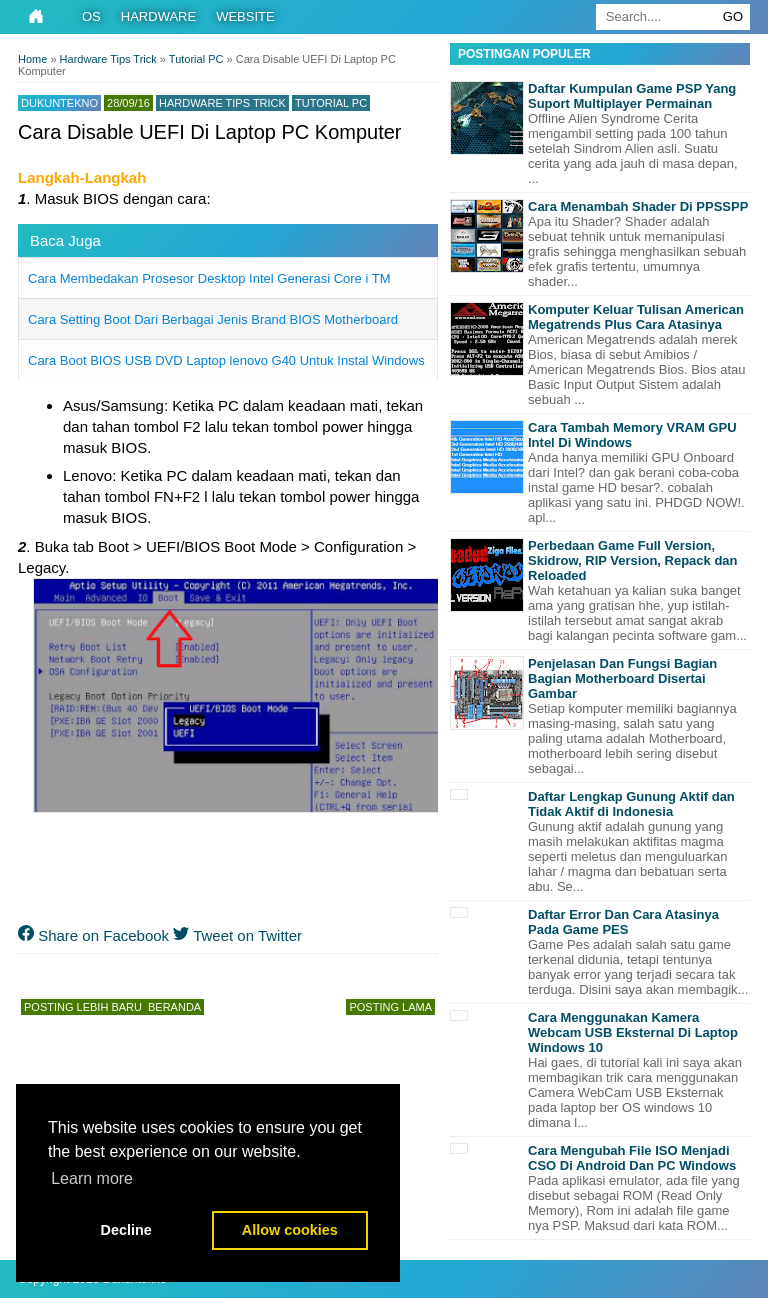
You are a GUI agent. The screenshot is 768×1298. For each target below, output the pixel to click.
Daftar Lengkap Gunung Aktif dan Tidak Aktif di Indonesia (631, 804)
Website (245, 16)
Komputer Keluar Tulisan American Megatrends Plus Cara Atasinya (636, 317)
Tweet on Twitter (237, 935)
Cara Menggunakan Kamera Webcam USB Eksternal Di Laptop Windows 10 (633, 1032)
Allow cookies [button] (290, 1230)
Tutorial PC (331, 103)
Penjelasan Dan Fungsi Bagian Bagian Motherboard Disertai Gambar (622, 678)
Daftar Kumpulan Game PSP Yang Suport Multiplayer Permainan (632, 96)
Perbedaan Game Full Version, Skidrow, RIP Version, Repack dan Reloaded (633, 560)
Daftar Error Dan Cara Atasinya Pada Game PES (623, 922)
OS (91, 16)
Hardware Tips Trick (222, 103)
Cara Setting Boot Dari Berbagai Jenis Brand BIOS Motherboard (213, 319)
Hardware (158, 16)
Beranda (174, 1007)
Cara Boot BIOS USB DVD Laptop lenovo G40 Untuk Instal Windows (226, 360)
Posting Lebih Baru (83, 1007)
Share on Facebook (93, 935)
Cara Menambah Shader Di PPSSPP (638, 206)
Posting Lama (390, 1007)
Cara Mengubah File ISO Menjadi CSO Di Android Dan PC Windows (632, 1158)
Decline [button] (126, 1230)
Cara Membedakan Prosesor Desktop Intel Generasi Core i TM (209, 278)
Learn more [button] (92, 1178)
